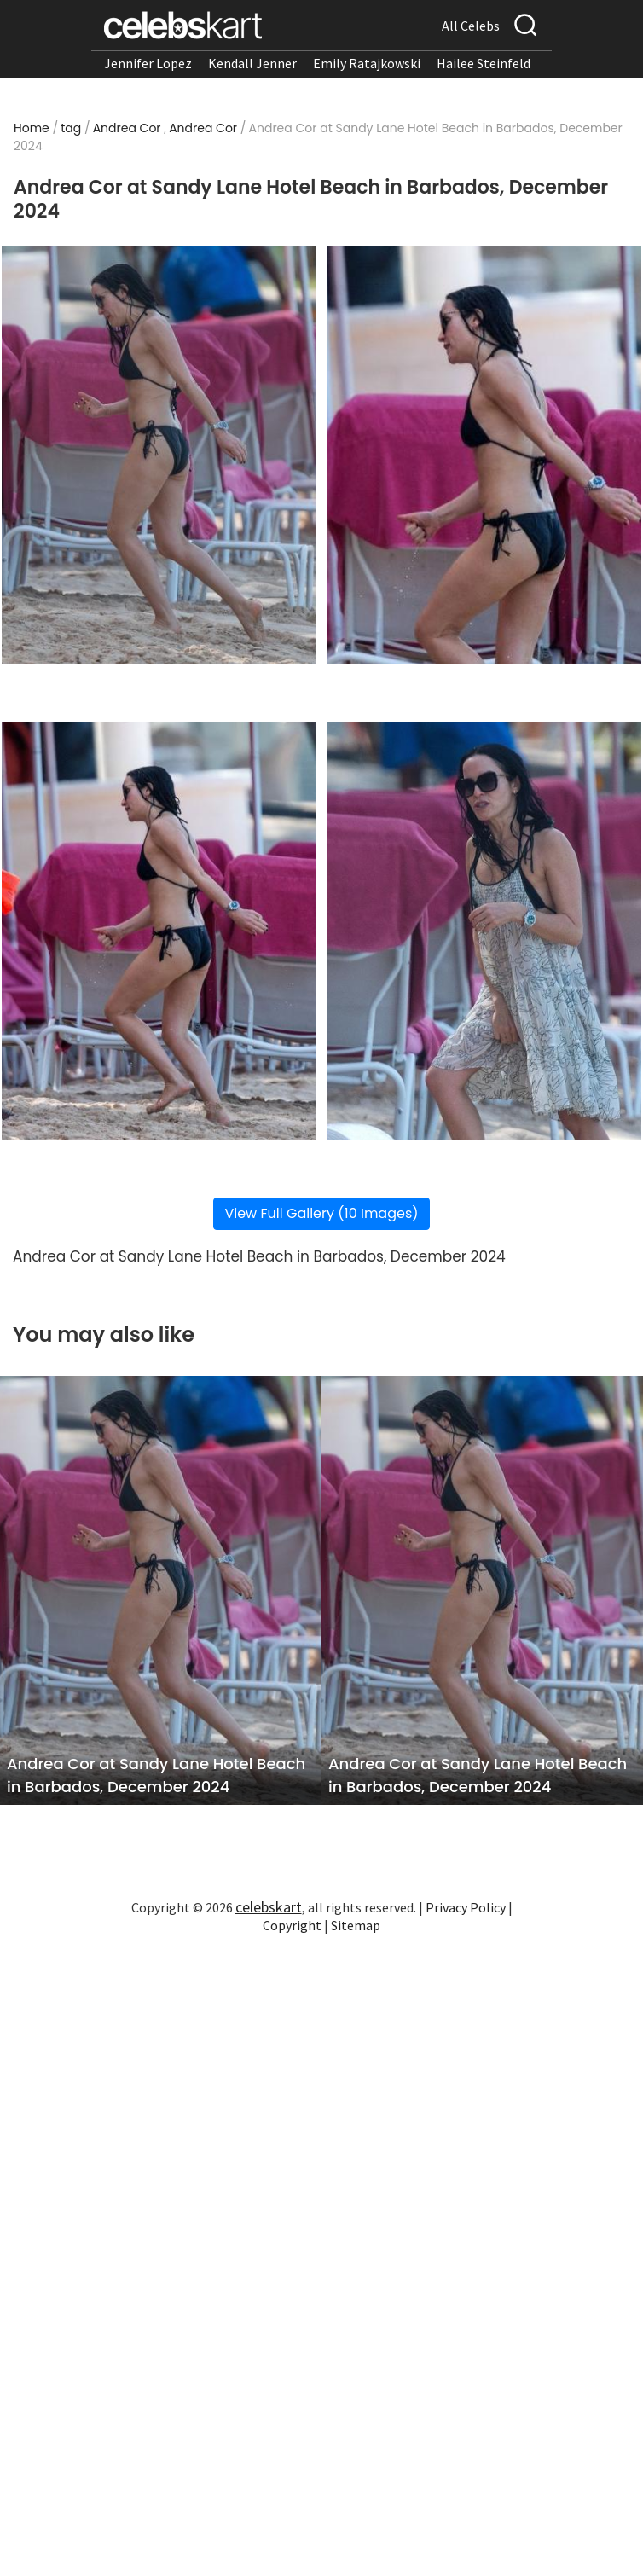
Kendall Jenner (252, 63)
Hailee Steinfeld (483, 63)
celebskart (268, 1907)
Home (31, 127)
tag (71, 127)
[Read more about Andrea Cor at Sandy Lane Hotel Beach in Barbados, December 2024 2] (484, 455)
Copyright (292, 1925)
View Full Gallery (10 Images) (321, 1213)
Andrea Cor (127, 127)
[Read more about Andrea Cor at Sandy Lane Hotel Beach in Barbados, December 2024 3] (159, 931)
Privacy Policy (466, 1907)
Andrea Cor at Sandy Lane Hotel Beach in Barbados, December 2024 (156, 1775)
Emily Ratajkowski (366, 63)
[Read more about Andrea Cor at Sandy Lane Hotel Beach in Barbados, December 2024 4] (484, 931)
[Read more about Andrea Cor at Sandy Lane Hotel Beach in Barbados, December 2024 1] (159, 455)
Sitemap (355, 1925)
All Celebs (471, 25)
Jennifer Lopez (148, 63)
